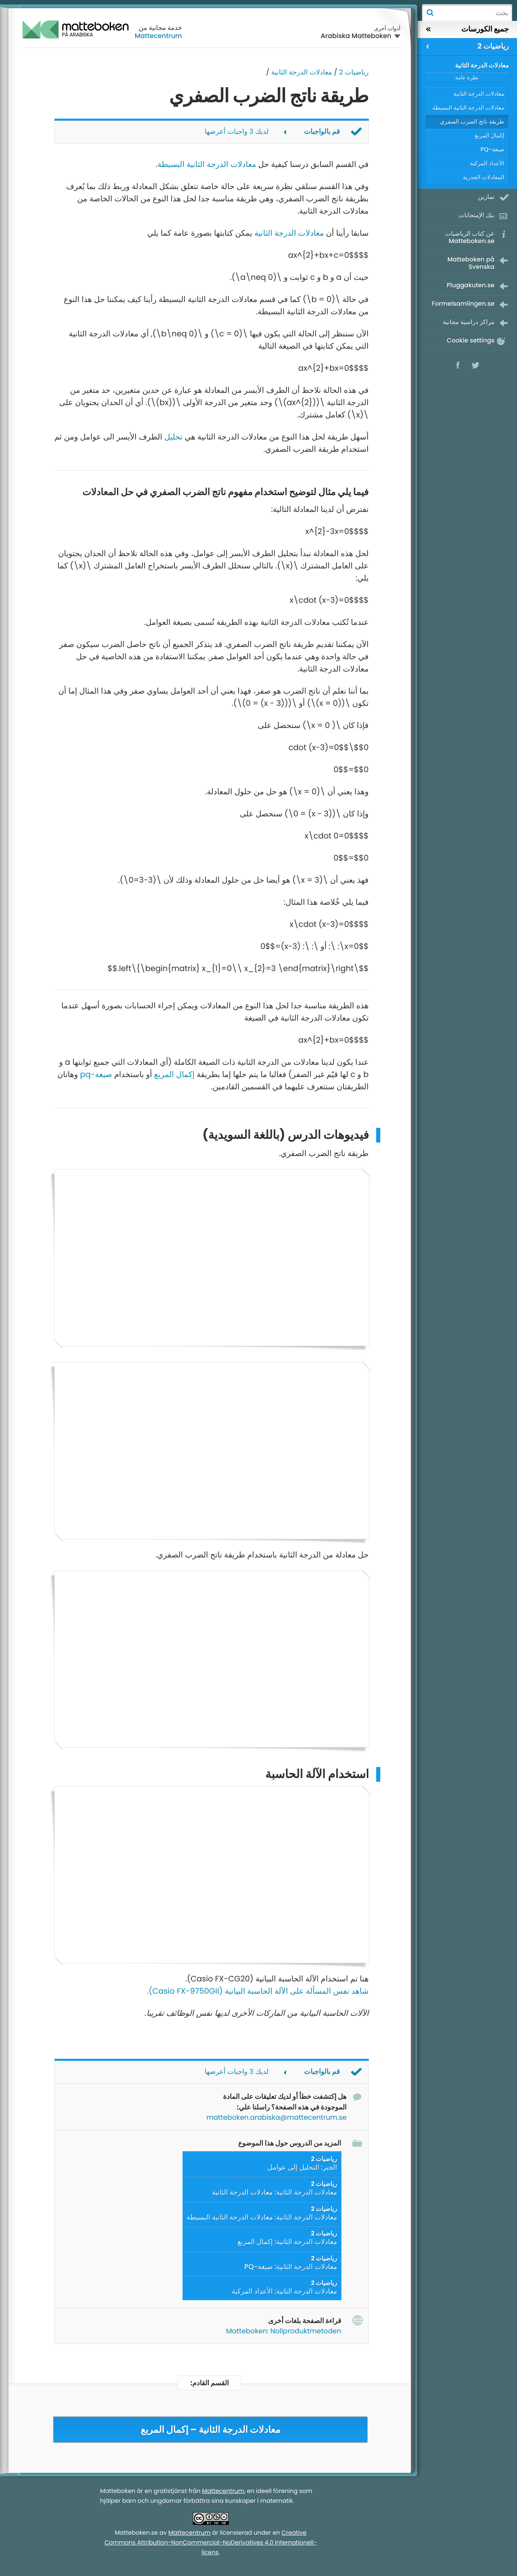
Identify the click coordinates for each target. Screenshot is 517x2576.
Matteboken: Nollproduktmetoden (283, 2332)
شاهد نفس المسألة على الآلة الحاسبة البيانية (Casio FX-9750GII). (257, 1992)
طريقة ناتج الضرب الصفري (472, 121)
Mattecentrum (158, 36)
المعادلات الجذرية (483, 177)
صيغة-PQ (492, 149)
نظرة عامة (467, 77)
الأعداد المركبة (487, 163)
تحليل (173, 436)
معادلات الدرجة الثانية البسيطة (207, 164)
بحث (430, 13)
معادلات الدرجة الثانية (301, 72)
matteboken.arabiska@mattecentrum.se (276, 2118)
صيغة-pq (96, 1074)
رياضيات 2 (353, 72)
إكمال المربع (174, 1074)
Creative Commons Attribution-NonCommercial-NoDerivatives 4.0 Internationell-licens (210, 2544)
